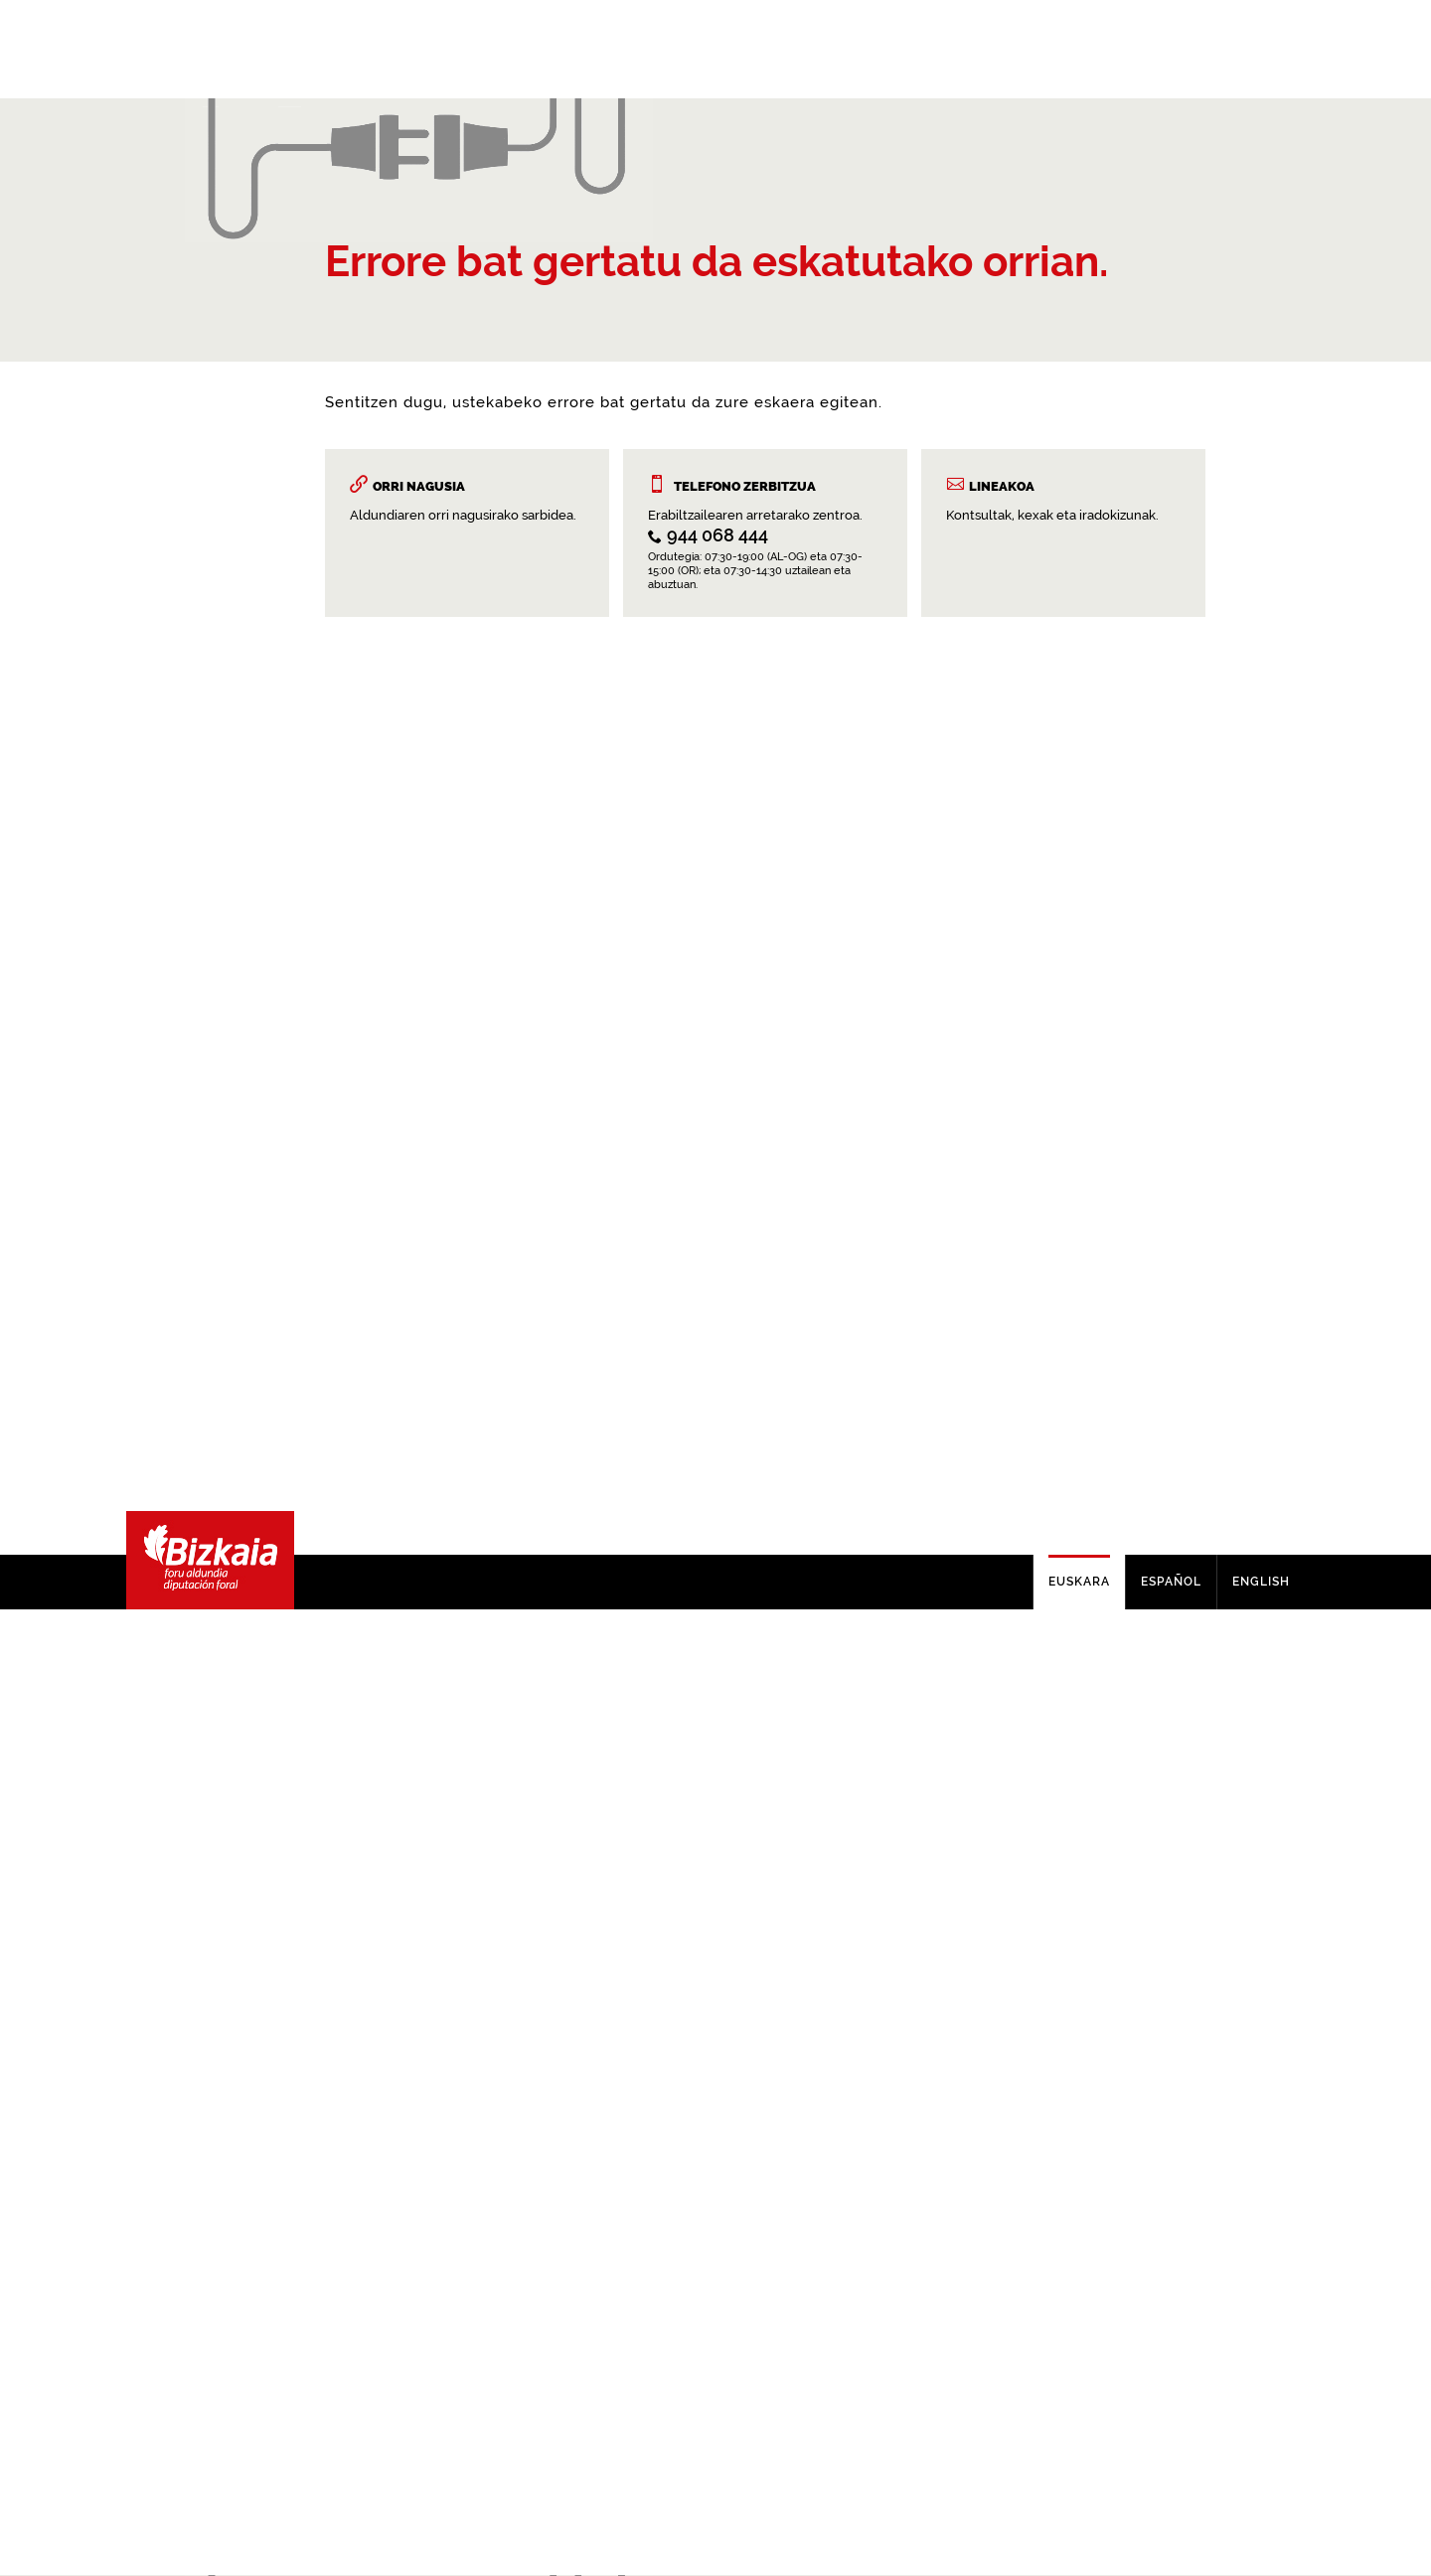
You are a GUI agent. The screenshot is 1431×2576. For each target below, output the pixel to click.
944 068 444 (717, 1584)
